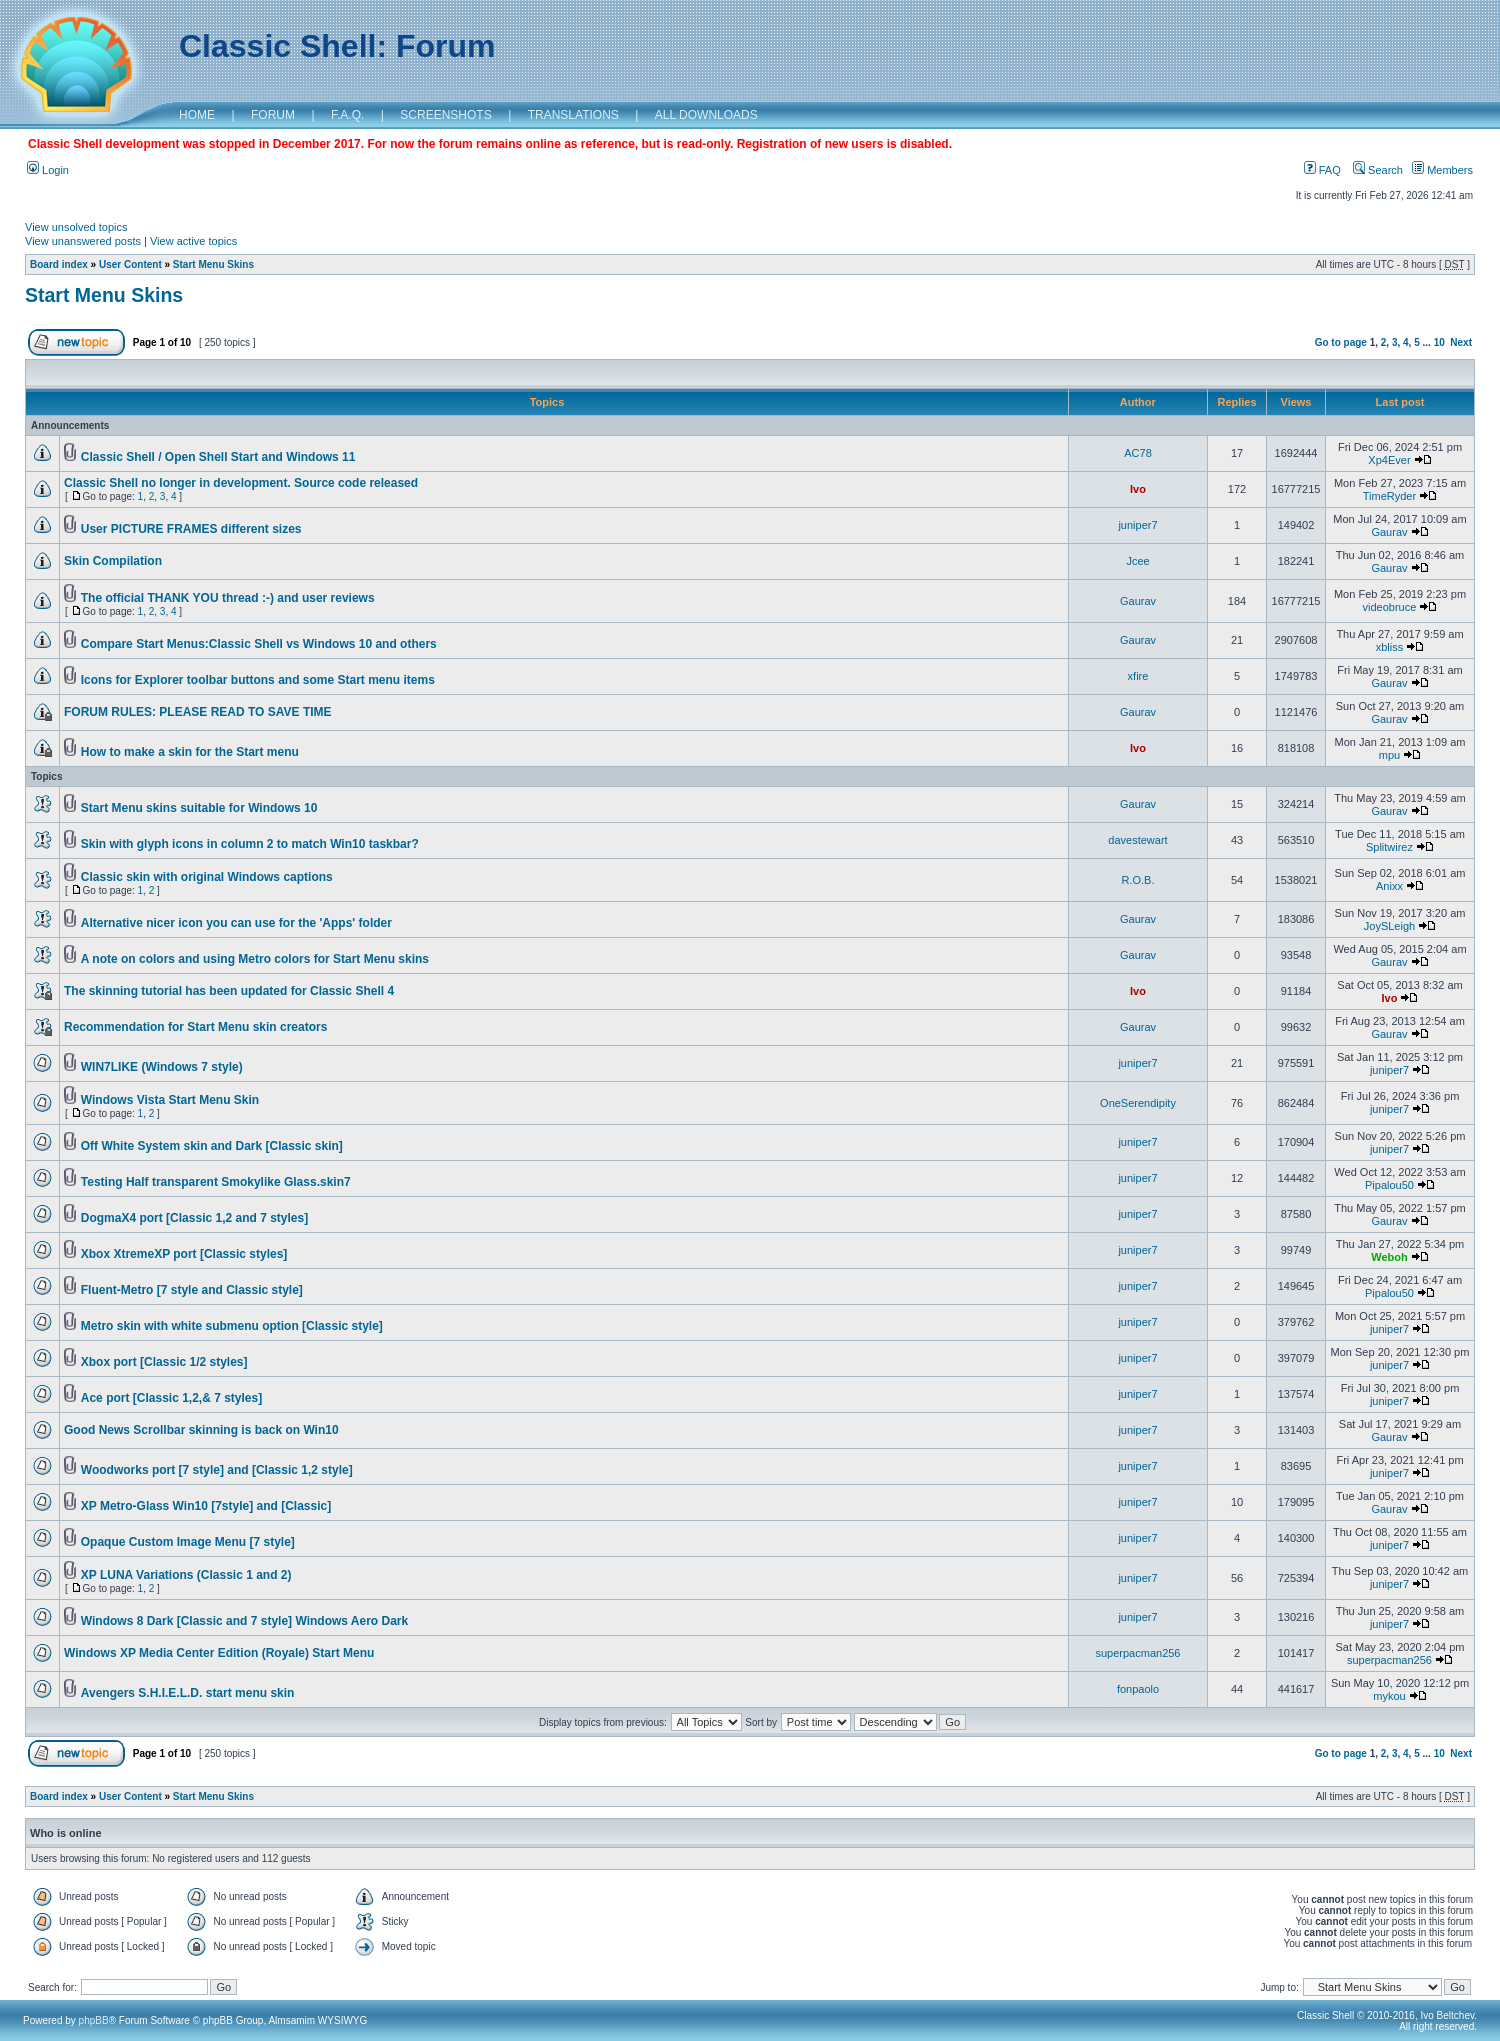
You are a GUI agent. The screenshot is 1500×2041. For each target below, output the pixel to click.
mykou (1389, 1696)
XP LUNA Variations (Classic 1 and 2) (186, 1575)
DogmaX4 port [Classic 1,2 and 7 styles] (194, 1218)
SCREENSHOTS (445, 115)
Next (1461, 342)
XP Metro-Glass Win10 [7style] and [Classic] (206, 1506)
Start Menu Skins (213, 264)
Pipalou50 (1389, 1185)
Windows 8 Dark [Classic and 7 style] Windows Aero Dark (244, 1621)
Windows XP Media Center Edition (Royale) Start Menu (219, 1653)
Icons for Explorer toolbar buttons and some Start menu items (258, 680)
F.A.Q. (347, 115)
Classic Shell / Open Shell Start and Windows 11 (218, 457)
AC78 (1138, 453)
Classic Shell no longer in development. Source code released (241, 483)
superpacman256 (1137, 1653)
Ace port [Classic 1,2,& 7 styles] (171, 1398)
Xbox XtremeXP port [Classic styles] (184, 1254)
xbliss (1390, 647)
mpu (1389, 755)
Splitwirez (1389, 847)
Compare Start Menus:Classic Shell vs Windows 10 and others (259, 644)
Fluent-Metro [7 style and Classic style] (192, 1290)
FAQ (1322, 170)
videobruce (1390, 607)
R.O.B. (1137, 880)
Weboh (1389, 1257)
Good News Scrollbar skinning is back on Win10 (201, 1430)
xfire (1138, 676)
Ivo (1138, 489)
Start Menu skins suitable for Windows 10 (199, 808)
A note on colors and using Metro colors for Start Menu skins (255, 959)
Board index (59, 264)
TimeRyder (1389, 496)
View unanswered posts (83, 241)
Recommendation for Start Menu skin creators (195, 1027)
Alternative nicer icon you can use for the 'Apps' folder (236, 923)
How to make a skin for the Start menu (190, 752)
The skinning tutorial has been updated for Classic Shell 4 (229, 991)
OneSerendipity (1138, 1103)
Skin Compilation (113, 561)
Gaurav (1389, 532)
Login (48, 170)
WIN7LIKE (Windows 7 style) (162, 1067)
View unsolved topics (76, 227)
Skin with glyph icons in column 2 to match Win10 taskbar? (250, 844)
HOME (197, 115)
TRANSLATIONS (573, 115)
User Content (130, 264)
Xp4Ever (1389, 460)
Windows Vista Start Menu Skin (170, 1100)
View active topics (193, 241)
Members (1442, 170)
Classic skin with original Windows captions (207, 877)
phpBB (94, 2020)
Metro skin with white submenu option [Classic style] (232, 1326)
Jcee (1137, 561)
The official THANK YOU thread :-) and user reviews (228, 598)
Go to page (1341, 342)
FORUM (273, 115)
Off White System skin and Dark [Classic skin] (212, 1146)
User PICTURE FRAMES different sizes (191, 529)
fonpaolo (1138, 1689)
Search (1378, 170)
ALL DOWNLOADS (706, 115)
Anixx (1389, 886)
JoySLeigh (1389, 926)
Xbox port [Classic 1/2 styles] (164, 1362)
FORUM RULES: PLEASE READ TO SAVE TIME (198, 712)
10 (1439, 342)
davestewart (1137, 840)
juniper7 (1137, 525)
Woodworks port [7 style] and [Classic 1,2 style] (217, 1470)
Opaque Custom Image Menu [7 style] (188, 1542)
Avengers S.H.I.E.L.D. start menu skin (188, 1693)
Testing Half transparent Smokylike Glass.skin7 (216, 1182)
